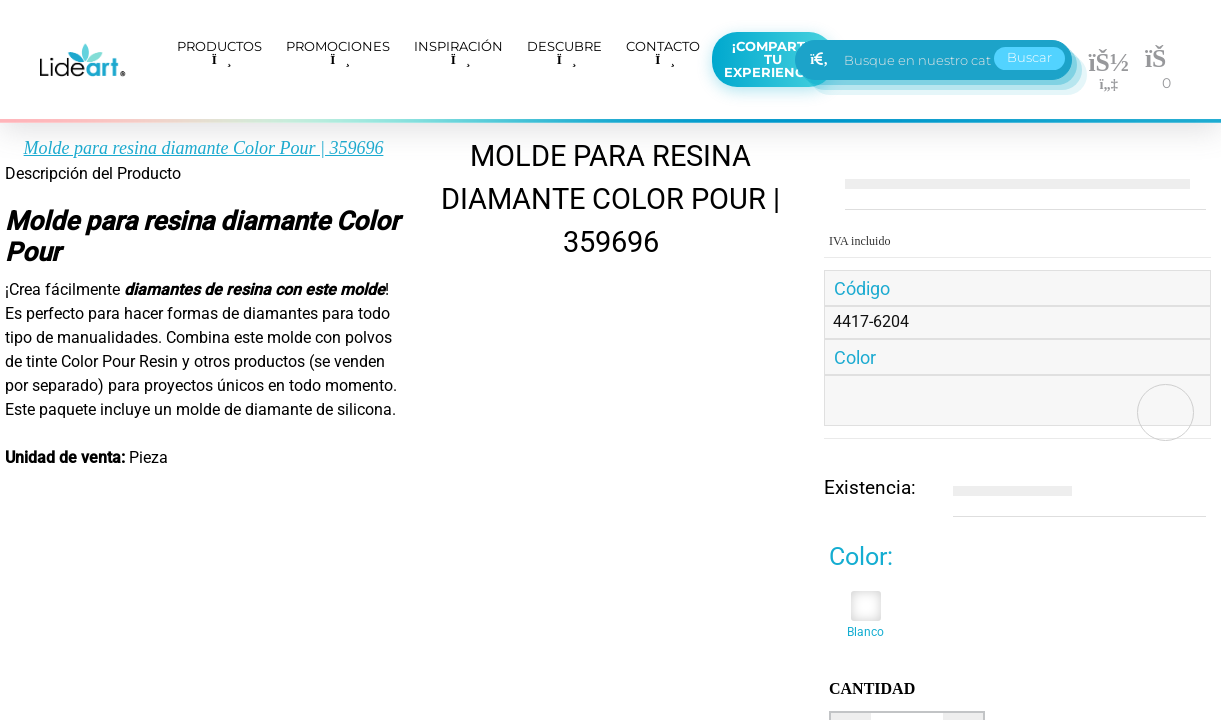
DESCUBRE (564, 52)
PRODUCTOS (219, 52)
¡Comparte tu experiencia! (773, 59)
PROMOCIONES (338, 52)
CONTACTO (663, 52)
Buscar (1029, 57)
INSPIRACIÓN (458, 52)
